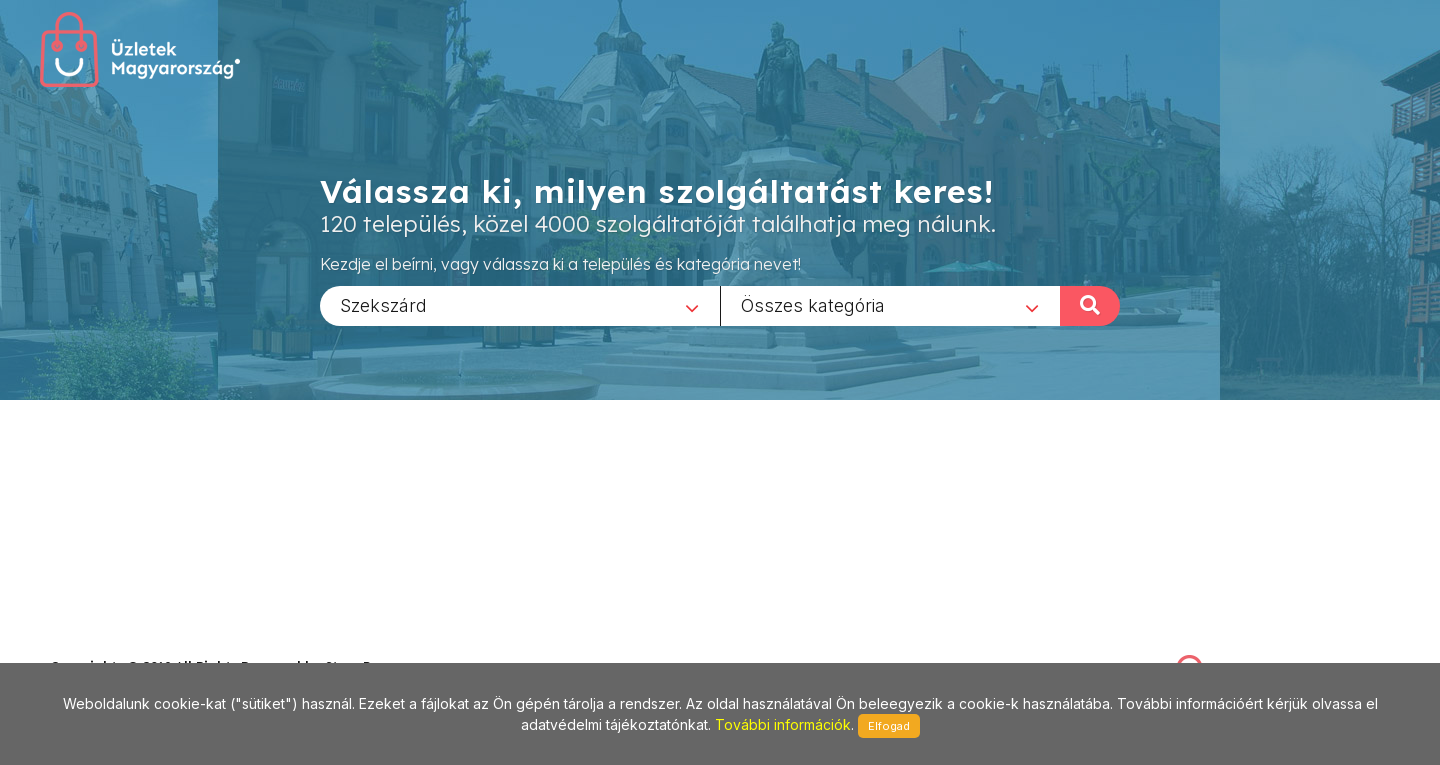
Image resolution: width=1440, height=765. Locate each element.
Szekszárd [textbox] (383, 304)
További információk (783, 724)
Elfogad (889, 726)
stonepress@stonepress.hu (130, 644)
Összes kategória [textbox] (813, 304)
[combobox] (520, 305)
